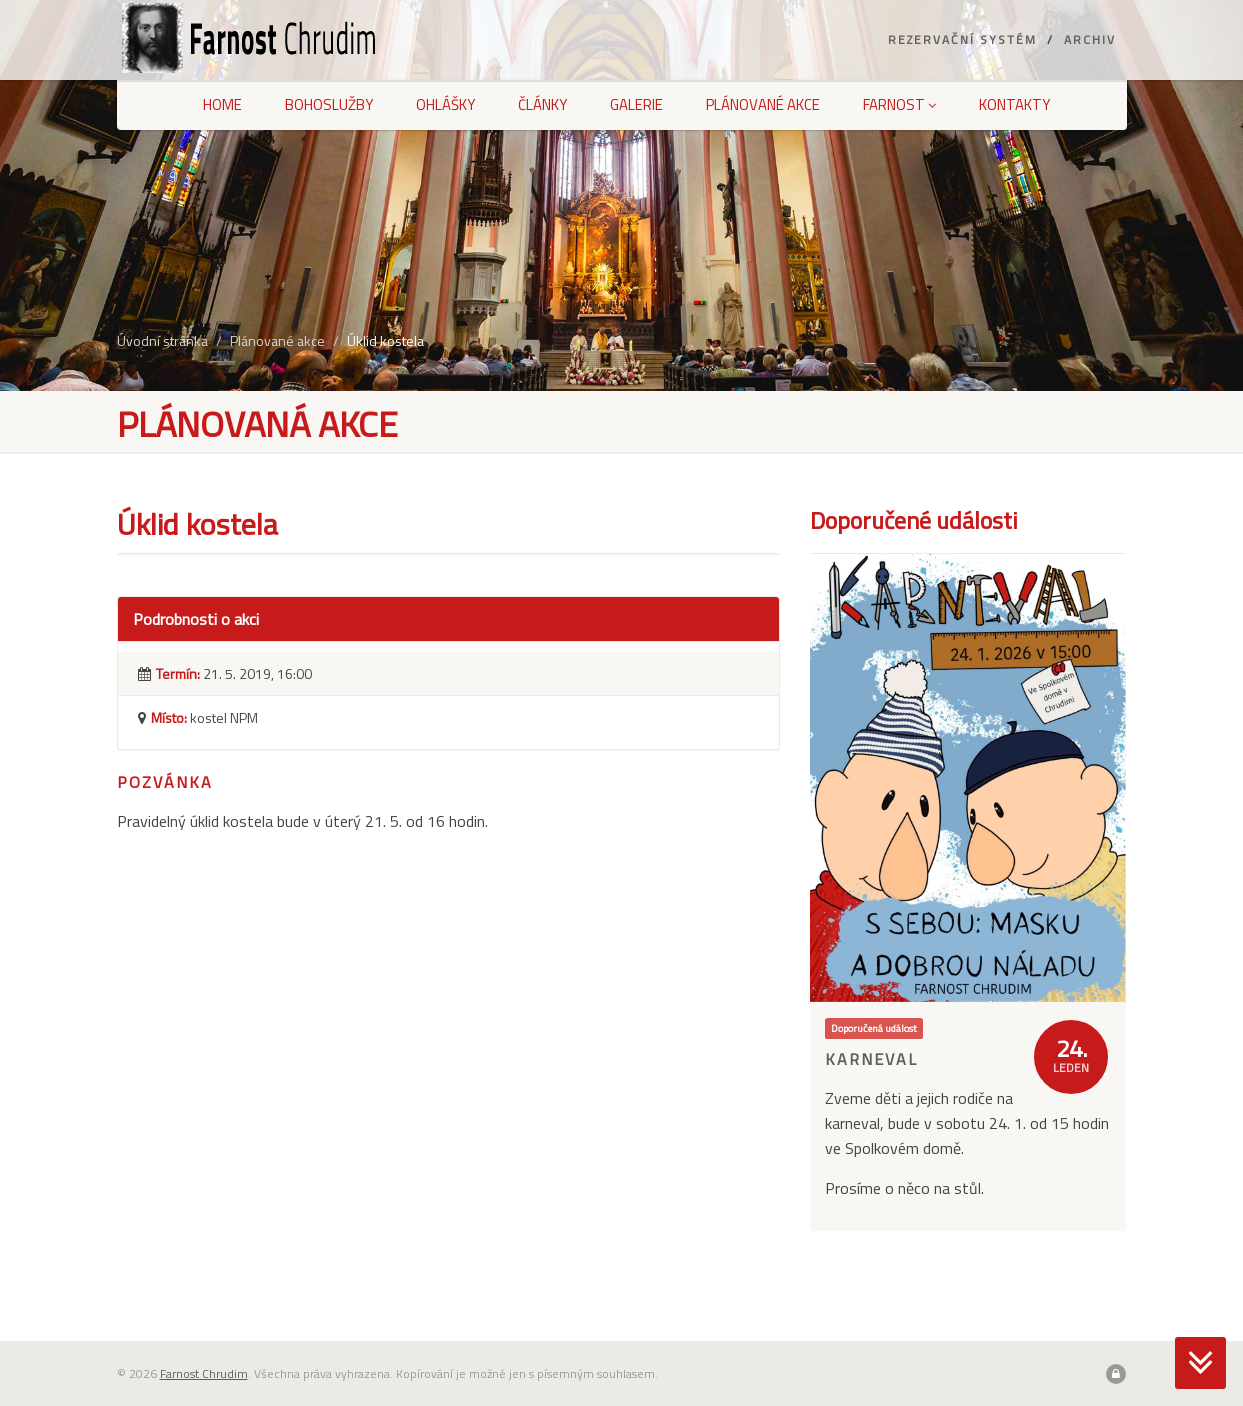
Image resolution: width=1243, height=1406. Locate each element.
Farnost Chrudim (204, 1373)
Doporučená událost (874, 1028)
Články (542, 104)
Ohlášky (445, 104)
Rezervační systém (962, 39)
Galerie (636, 104)
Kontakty (1014, 104)
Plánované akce (763, 104)
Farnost (899, 104)
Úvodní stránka (162, 340)
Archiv (1090, 39)
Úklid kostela (385, 340)
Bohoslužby (329, 104)
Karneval (871, 1059)
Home (222, 104)
